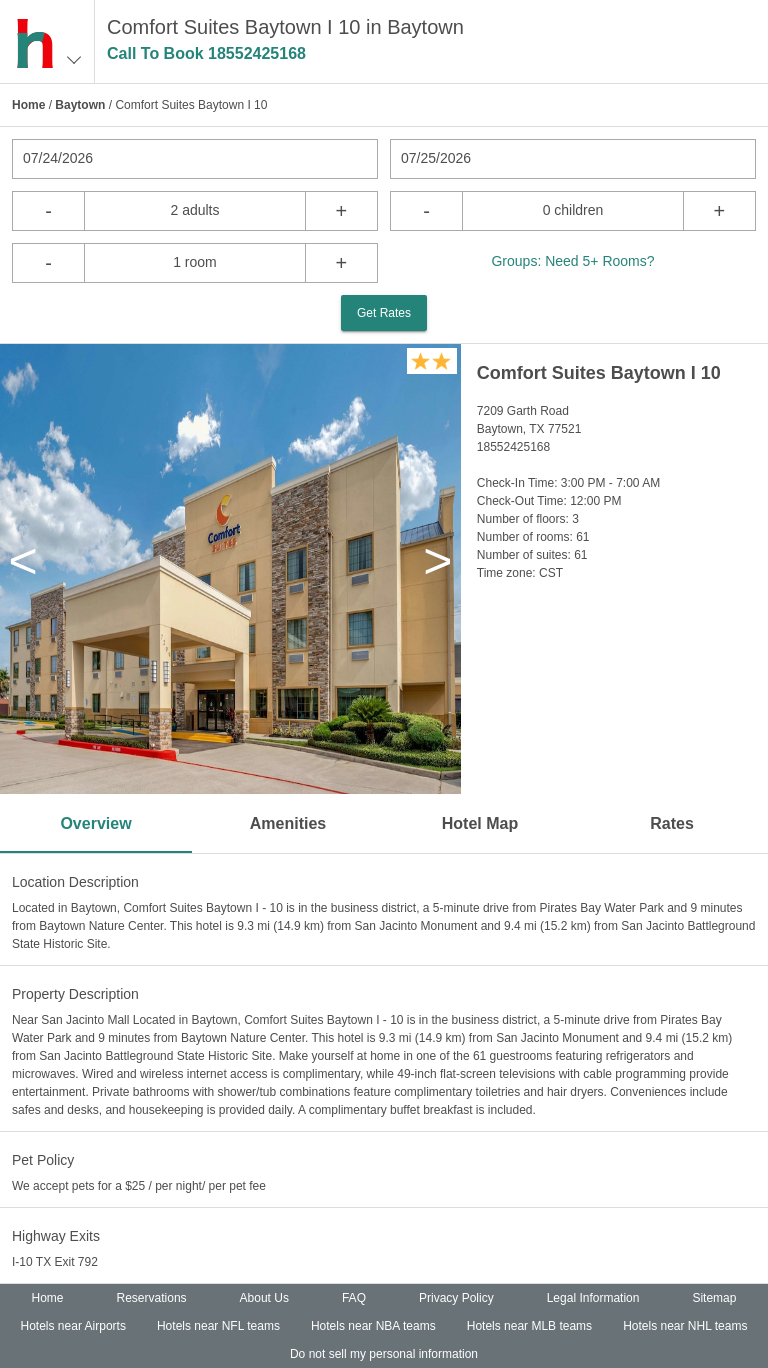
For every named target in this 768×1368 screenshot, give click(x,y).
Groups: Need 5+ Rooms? (572, 261)
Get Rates (384, 313)
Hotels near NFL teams (218, 1326)
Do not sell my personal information (384, 1354)
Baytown (80, 105)
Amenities (288, 823)
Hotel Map (480, 823)
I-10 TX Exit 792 (55, 1262)
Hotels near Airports (73, 1326)
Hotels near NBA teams (373, 1326)
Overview (95, 823)
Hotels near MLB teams (529, 1326)
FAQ (354, 1298)
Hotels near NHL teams (685, 1326)
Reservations (152, 1298)
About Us (264, 1298)
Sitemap (714, 1298)
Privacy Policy (456, 1298)
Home (28, 105)
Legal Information (593, 1298)
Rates (672, 823)
